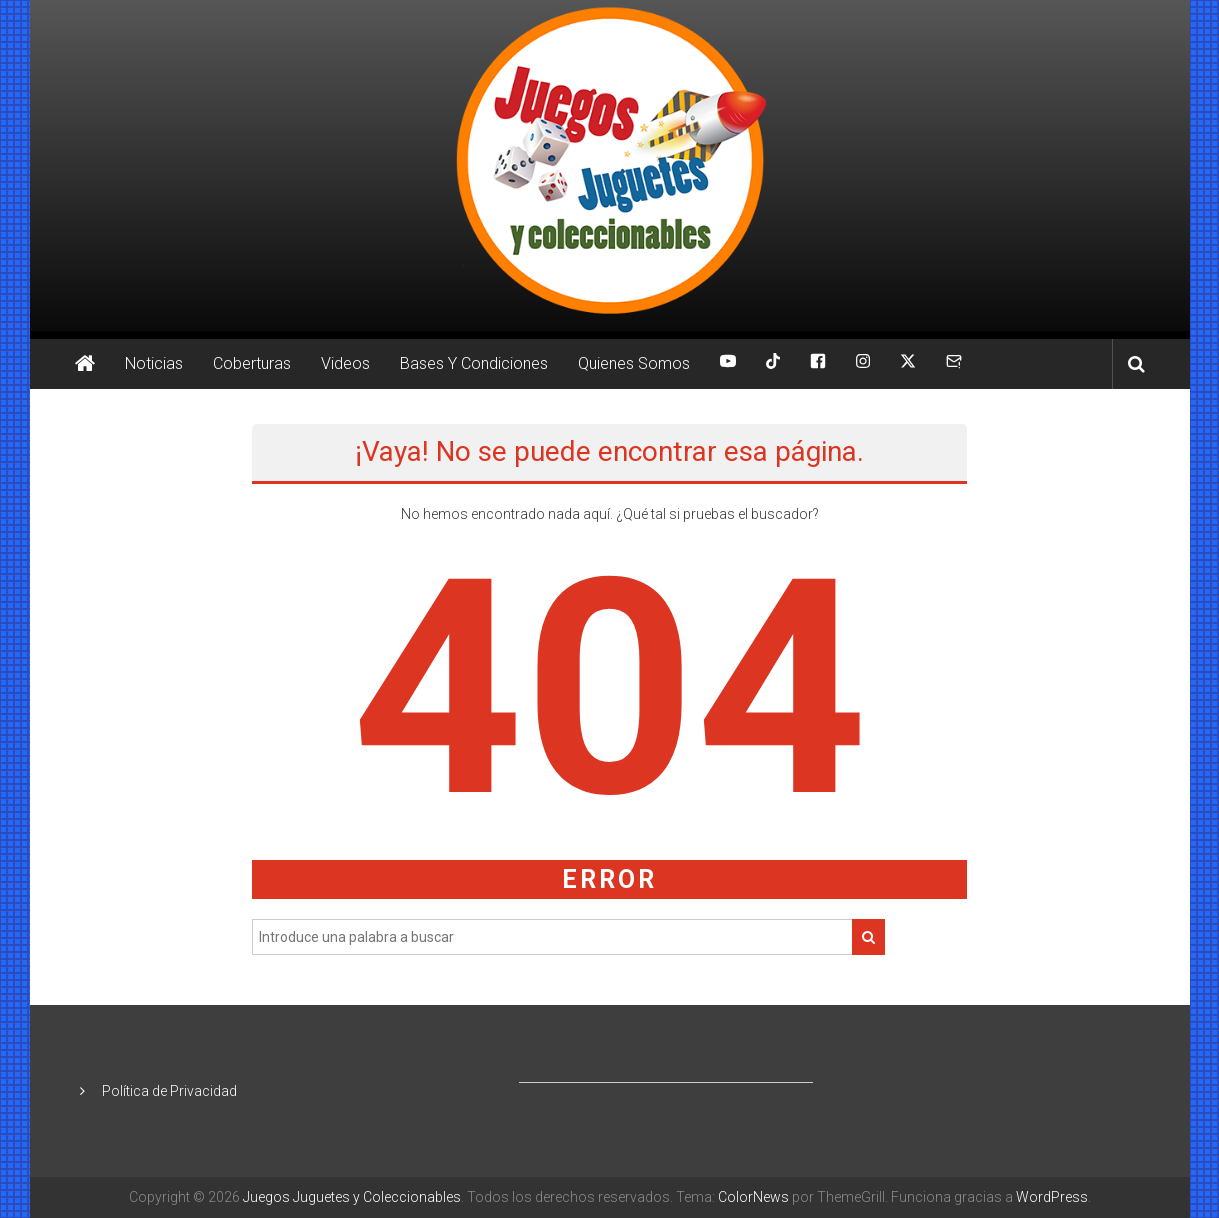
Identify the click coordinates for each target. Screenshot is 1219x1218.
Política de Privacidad (169, 1091)
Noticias (154, 363)
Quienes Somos (634, 363)
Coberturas (252, 363)
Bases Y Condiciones (474, 363)
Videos (345, 363)
